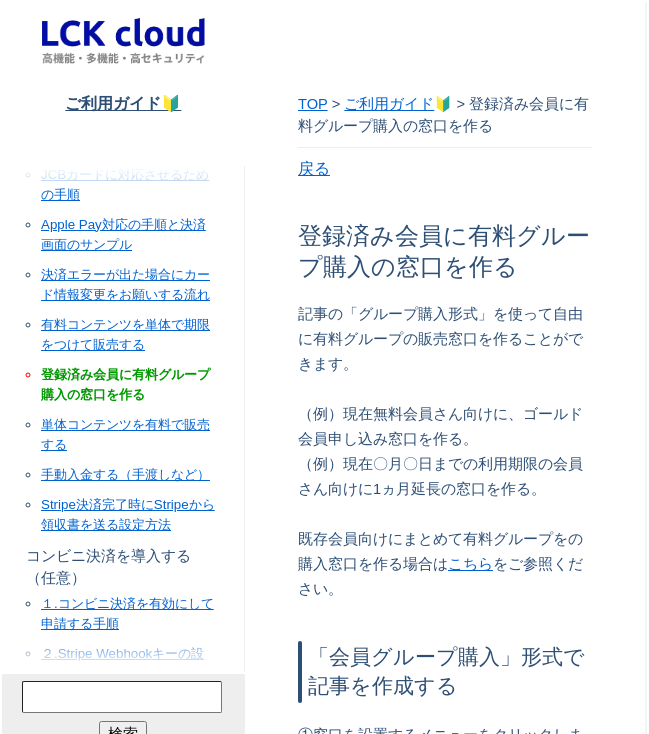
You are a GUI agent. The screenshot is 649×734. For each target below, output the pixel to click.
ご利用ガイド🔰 (123, 103)
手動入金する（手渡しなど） (125, 474)
